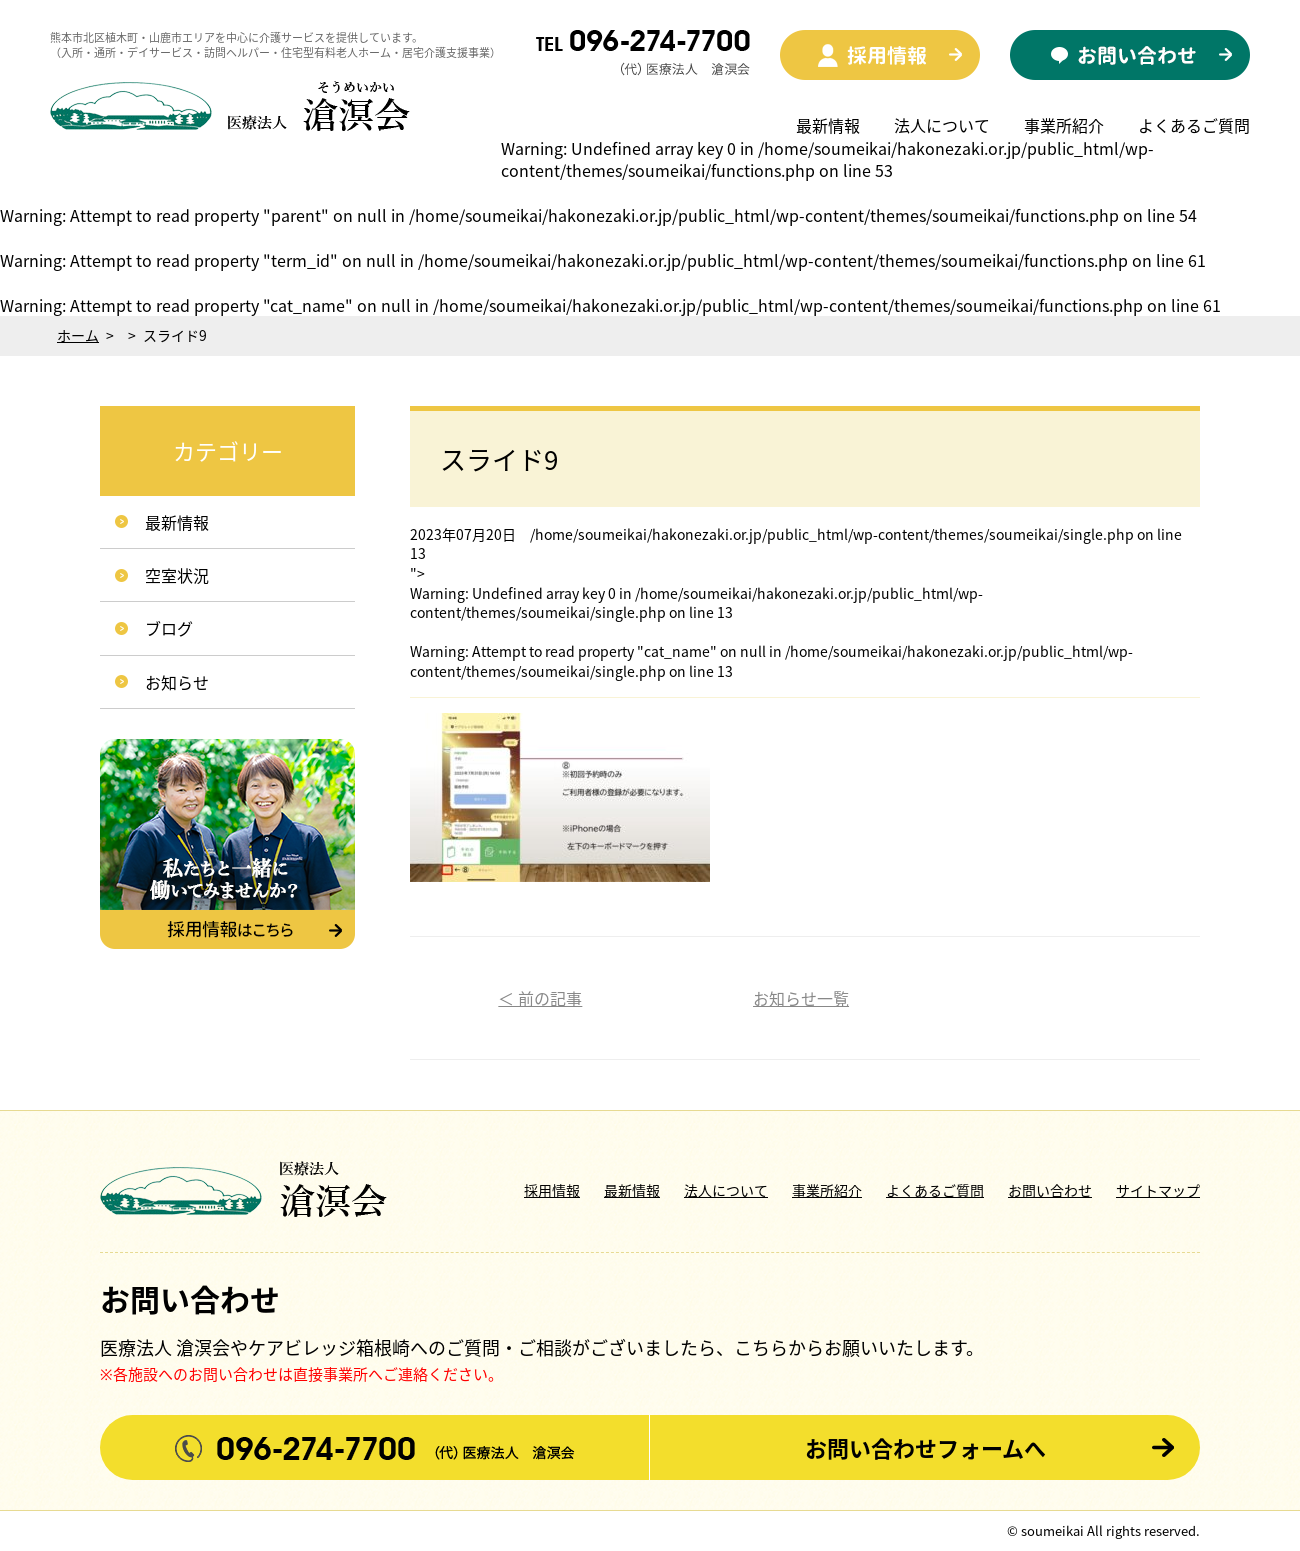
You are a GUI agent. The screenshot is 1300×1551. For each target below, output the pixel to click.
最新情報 (828, 125)
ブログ (169, 628)
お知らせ (177, 682)
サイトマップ (1158, 1190)
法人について (942, 125)
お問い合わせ (1050, 1190)
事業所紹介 (1064, 125)
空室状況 (177, 575)
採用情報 (552, 1190)
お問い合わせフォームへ (925, 1447)
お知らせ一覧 (801, 998)
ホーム (78, 335)
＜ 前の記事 (540, 998)
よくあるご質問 (1194, 125)
